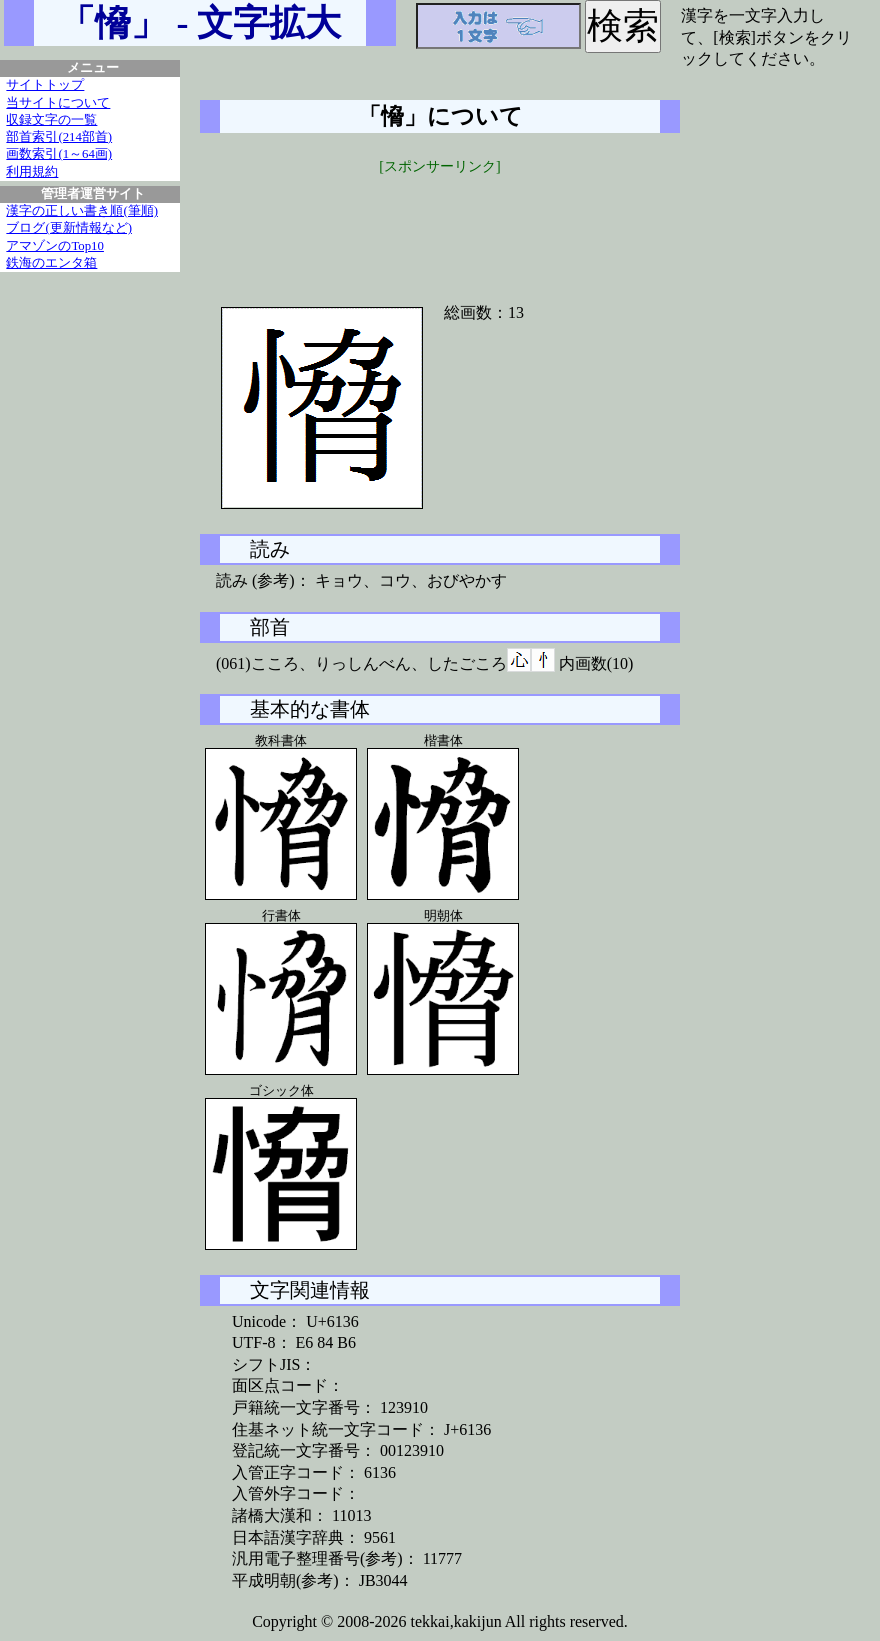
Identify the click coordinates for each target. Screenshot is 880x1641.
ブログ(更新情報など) (69, 228)
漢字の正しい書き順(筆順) (82, 211)
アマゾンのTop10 (55, 246)
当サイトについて (58, 103)
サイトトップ (45, 85)
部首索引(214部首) (59, 137)
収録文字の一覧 (51, 120)
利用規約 (32, 172)
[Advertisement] (440, 227)
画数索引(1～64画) (59, 154)
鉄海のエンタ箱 (51, 263)
